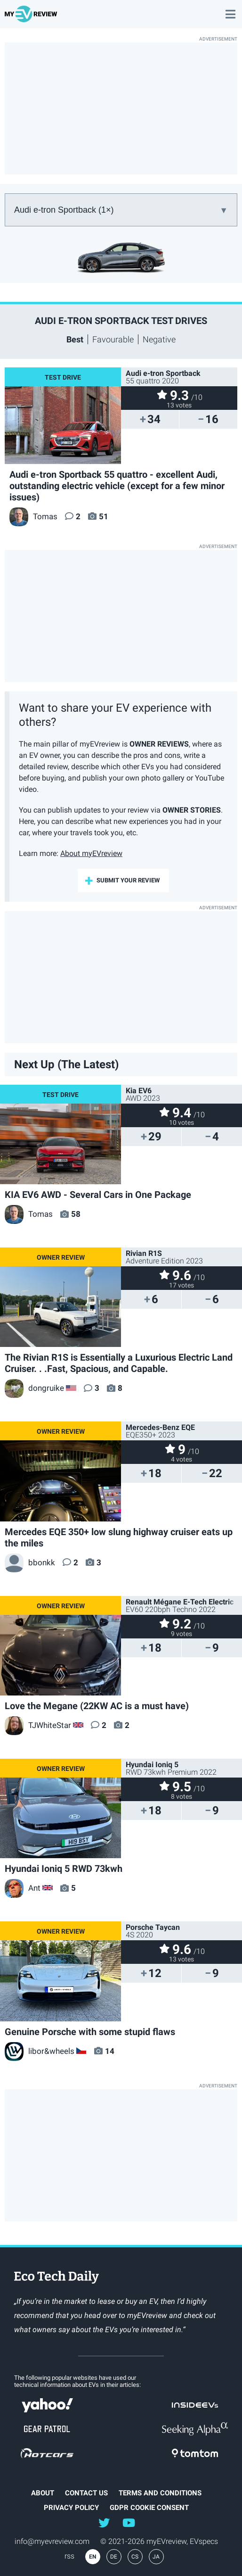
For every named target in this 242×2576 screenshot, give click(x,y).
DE (113, 2556)
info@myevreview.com (52, 2541)
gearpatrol (47, 2429)
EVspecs (204, 2541)
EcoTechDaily (56, 2278)
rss (69, 2555)
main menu (230, 9)
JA (156, 2556)
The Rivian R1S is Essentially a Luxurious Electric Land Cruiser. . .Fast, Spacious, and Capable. (119, 1363)
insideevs (195, 2405)
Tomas (33, 516)
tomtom (195, 2453)
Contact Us (86, 2493)
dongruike (34, 1388)
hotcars (47, 2453)
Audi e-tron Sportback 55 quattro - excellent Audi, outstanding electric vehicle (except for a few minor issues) (117, 486)
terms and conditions (160, 2493)
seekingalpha (195, 2429)
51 (103, 516)
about (42, 2493)
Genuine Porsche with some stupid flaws (90, 2031)
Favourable (113, 339)
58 (76, 1214)
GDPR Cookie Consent (149, 2507)
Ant (22, 1888)
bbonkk (30, 1562)
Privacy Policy (71, 2507)
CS (134, 2556)
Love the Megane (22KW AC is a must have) (97, 1706)
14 (109, 2051)
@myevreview (129, 2522)
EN (92, 2556)
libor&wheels (39, 2051)
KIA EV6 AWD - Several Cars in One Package (98, 1194)
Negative (159, 339)
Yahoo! (47, 2405)
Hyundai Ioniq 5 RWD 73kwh (63, 1868)
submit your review (128, 880)
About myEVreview (91, 853)
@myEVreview (104, 2522)
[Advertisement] (121, 108)
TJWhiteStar (38, 1725)
